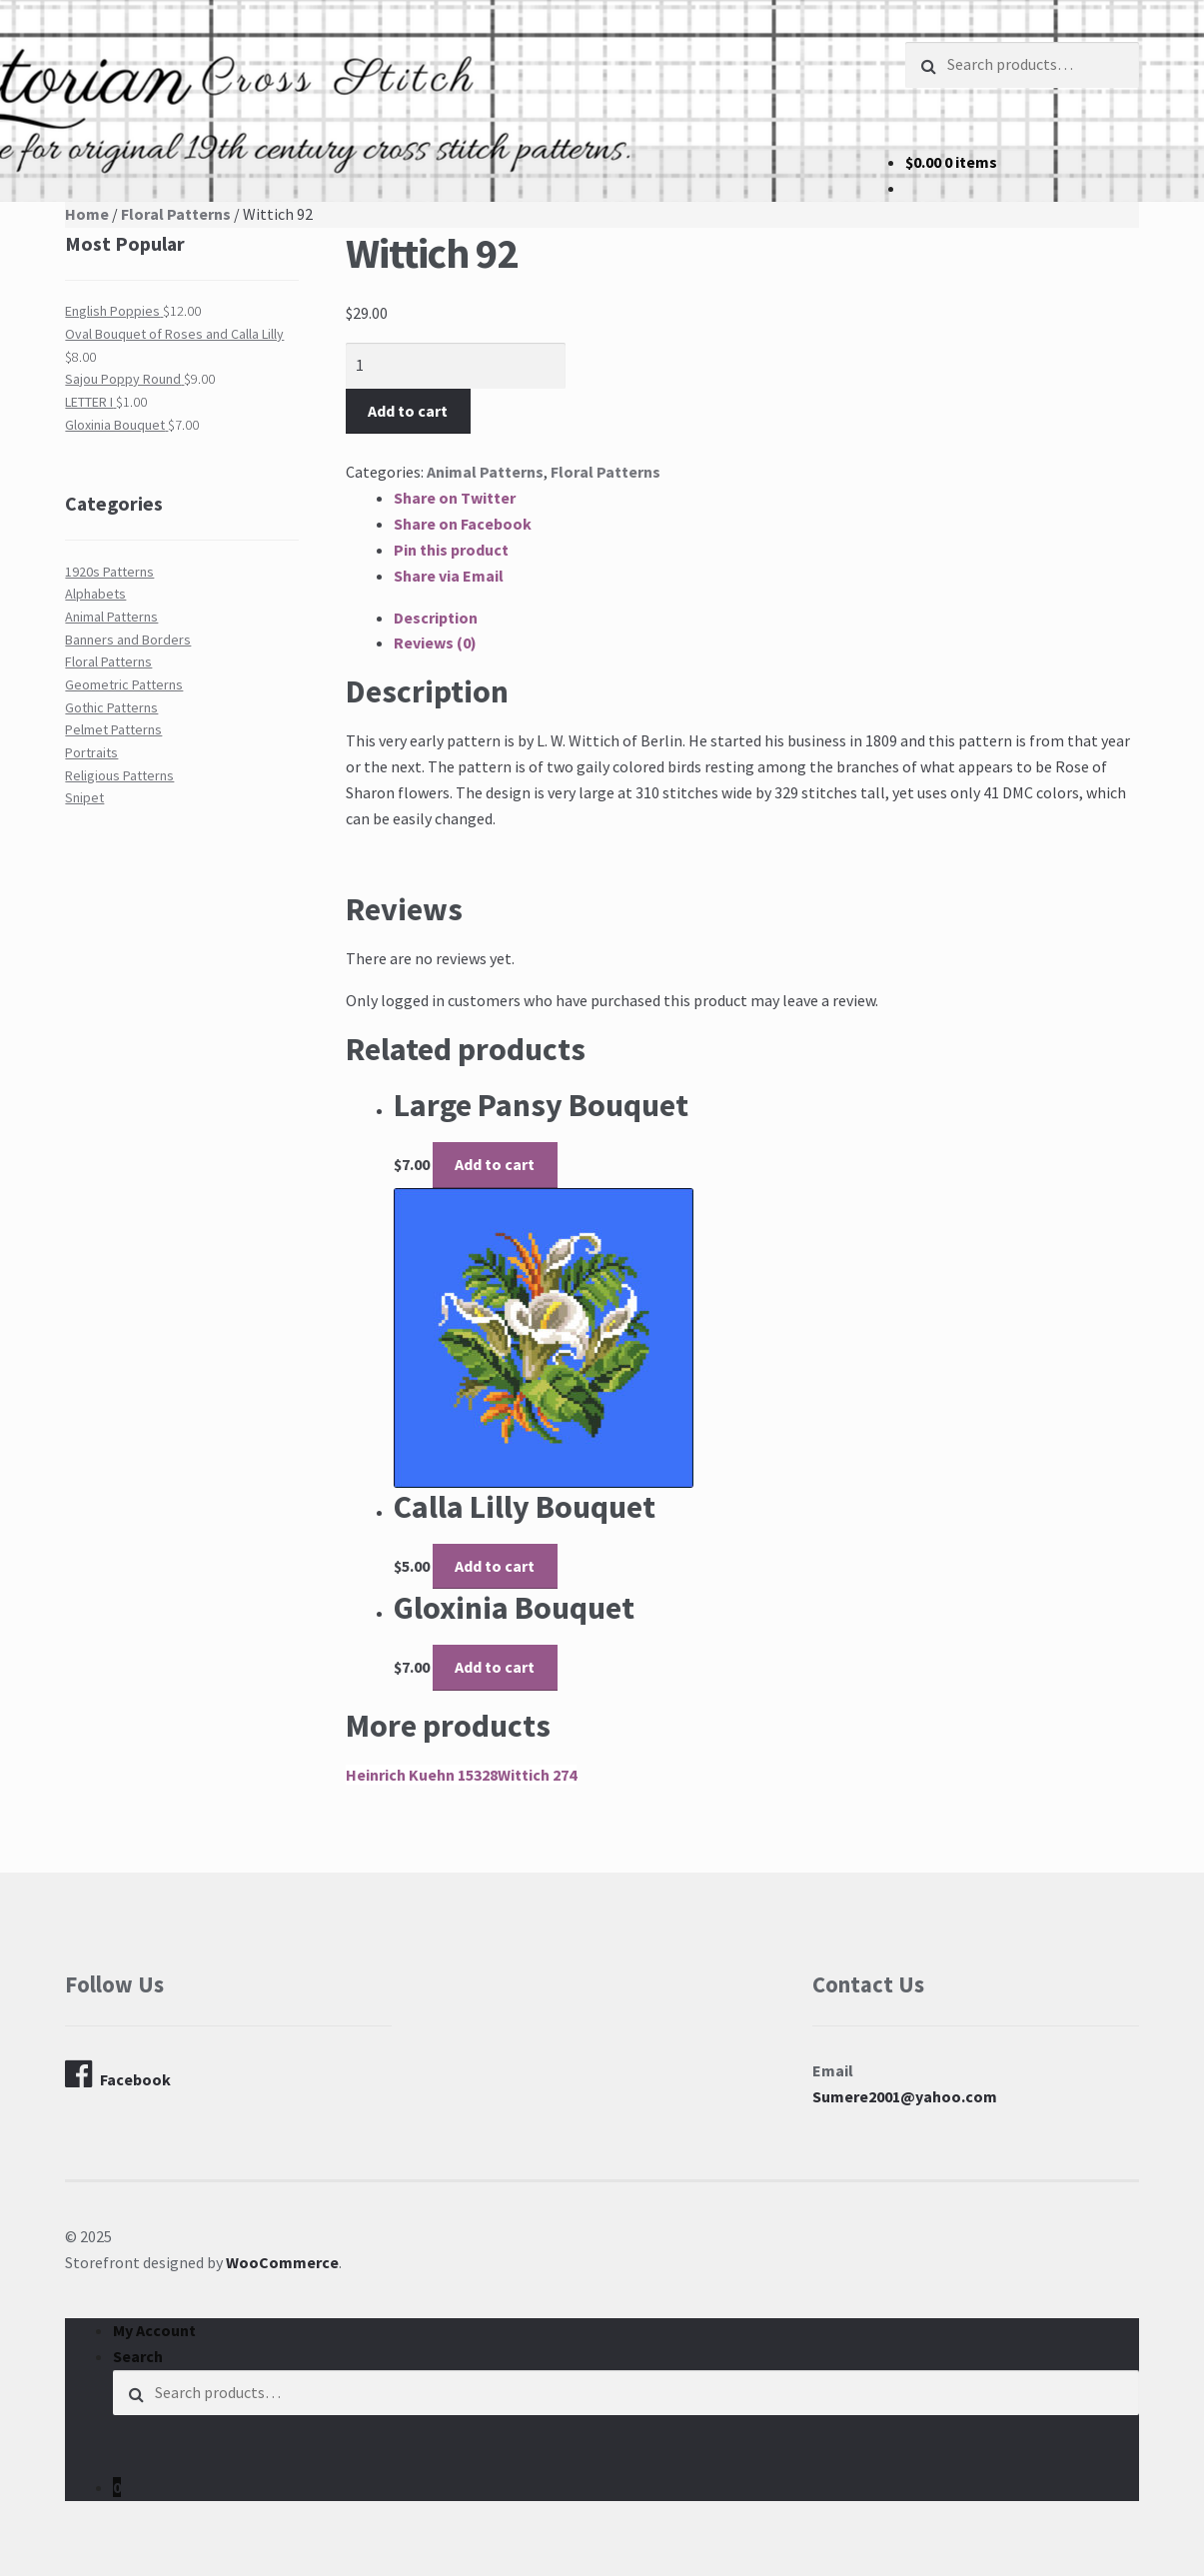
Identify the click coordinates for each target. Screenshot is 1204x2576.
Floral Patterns (176, 214)
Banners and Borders (128, 639)
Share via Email (449, 576)
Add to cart (408, 411)
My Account (154, 2330)
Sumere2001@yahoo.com (904, 2096)
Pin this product (451, 550)
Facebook (118, 2074)
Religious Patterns (119, 775)
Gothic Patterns (111, 707)
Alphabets (95, 594)
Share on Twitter (455, 498)
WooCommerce (282, 2262)
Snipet (84, 797)
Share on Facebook (463, 524)
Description (436, 618)
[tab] (766, 619)
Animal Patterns (485, 472)
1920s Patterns (109, 572)
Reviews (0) (435, 642)
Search (138, 2356)
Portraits (91, 752)
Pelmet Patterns (113, 729)
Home (87, 214)
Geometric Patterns (124, 684)
